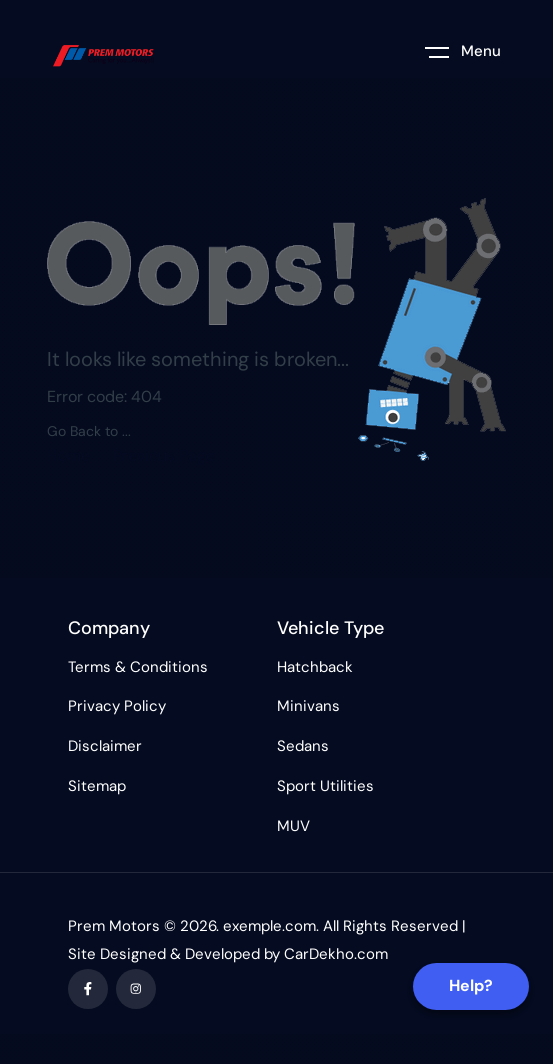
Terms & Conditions (138, 667)
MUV (293, 826)
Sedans (303, 746)
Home (68, 455)
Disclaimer (105, 746)
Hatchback (315, 667)
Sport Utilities (325, 786)
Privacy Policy (117, 706)
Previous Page (164, 455)
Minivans (308, 706)
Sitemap (97, 786)
